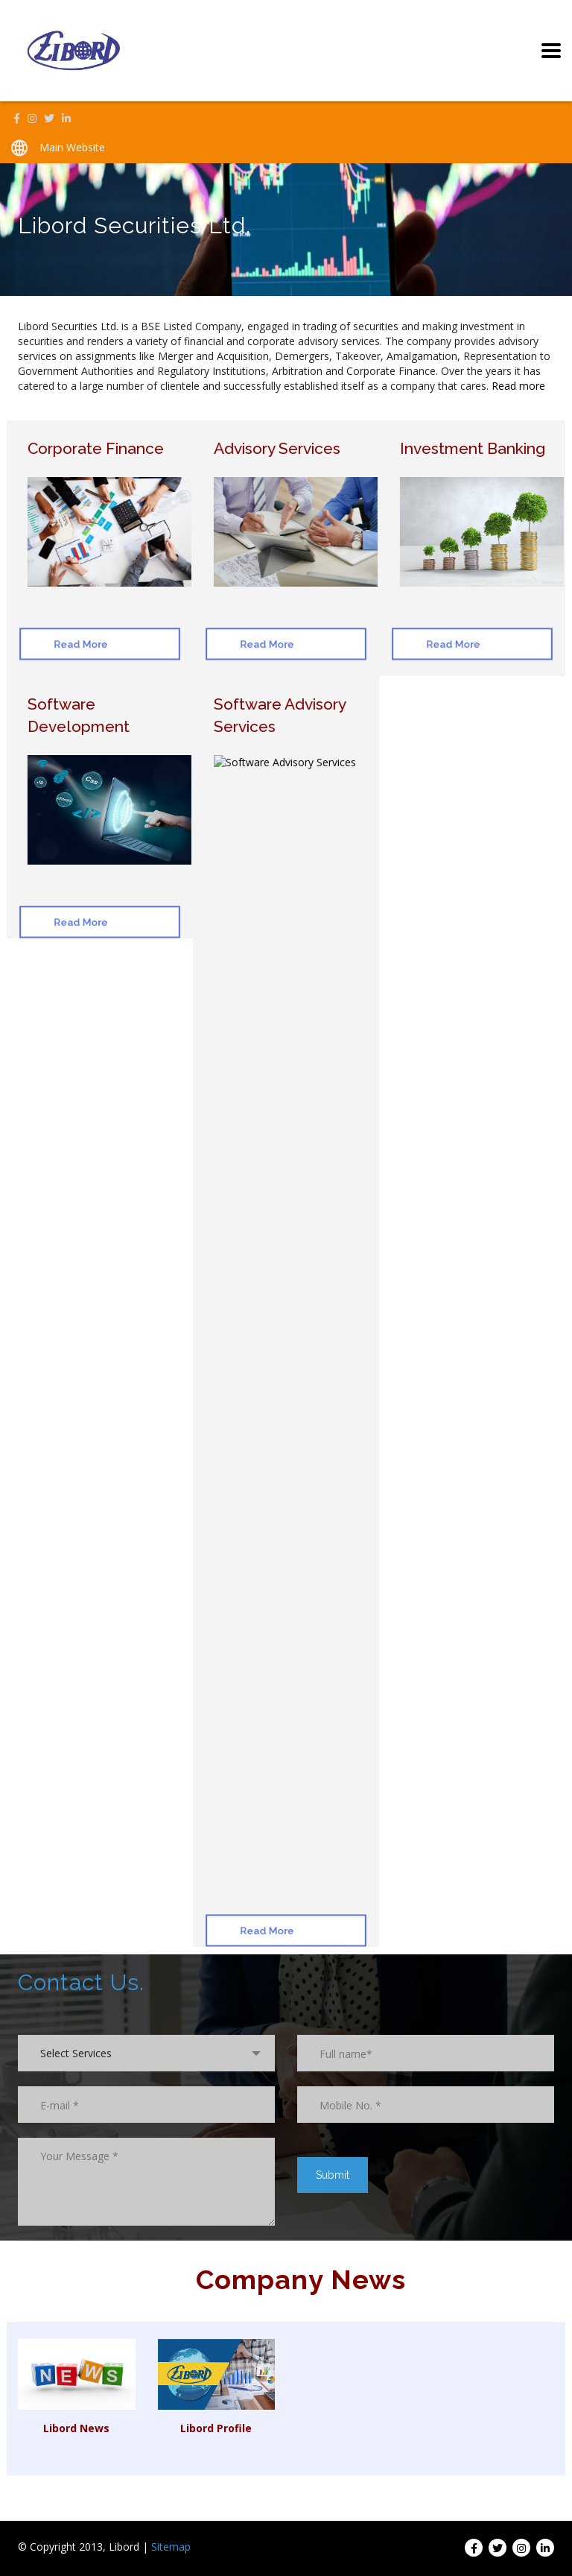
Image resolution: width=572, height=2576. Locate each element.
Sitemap (171, 2546)
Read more (518, 386)
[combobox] (146, 2053)
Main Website (72, 147)
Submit (332, 2175)
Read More (70, 644)
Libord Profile (216, 2428)
